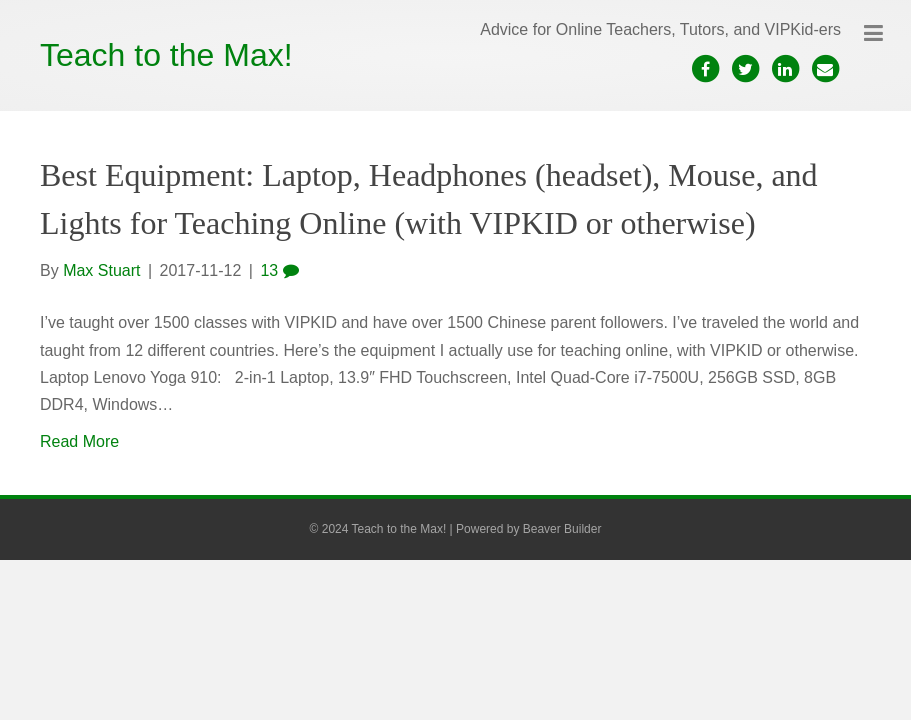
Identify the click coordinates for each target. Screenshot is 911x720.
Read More (79, 441)
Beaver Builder (562, 529)
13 (279, 270)
